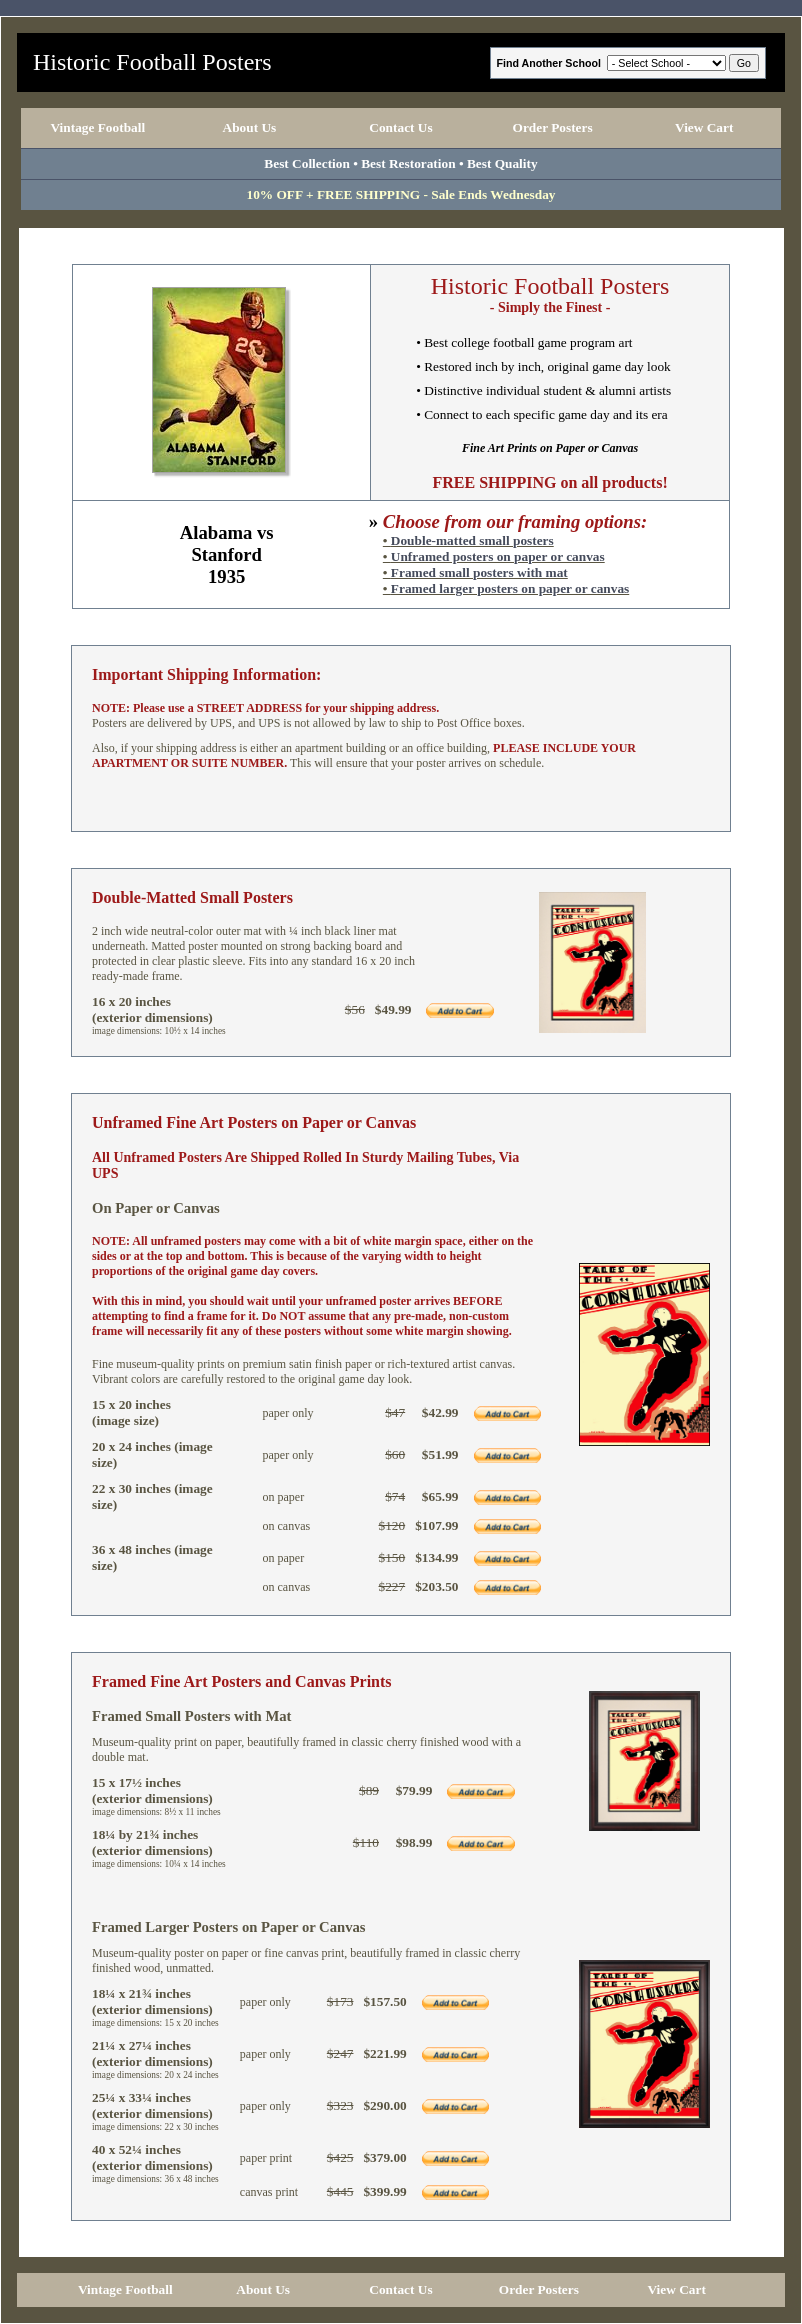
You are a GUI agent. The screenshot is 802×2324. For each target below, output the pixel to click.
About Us (250, 127)
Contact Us (400, 127)
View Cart (704, 127)
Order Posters (553, 127)
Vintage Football (97, 127)
